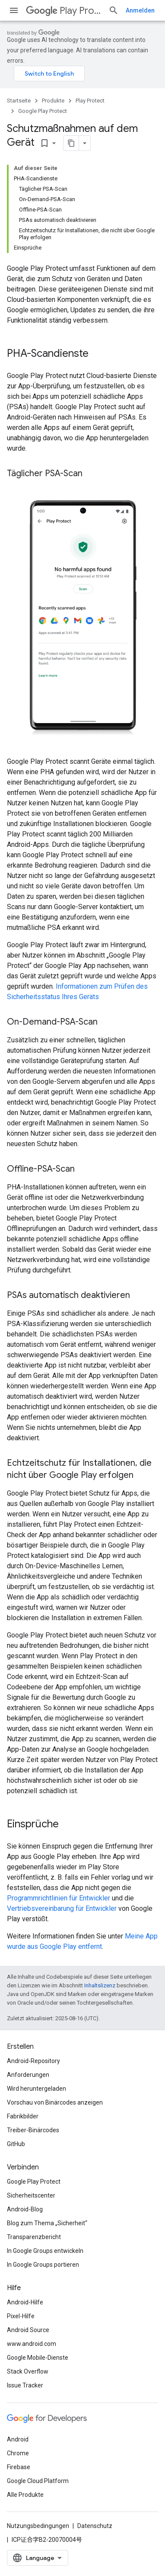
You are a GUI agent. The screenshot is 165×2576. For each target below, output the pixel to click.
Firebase (18, 2467)
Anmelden (140, 10)
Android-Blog (25, 2209)
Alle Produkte (25, 2494)
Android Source (28, 2329)
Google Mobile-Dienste (37, 2357)
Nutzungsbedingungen (38, 2525)
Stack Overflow (27, 2371)
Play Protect (64, 10)
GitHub (16, 2143)
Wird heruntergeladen (36, 2088)
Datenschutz (94, 2525)
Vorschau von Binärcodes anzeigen (55, 2102)
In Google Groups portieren (43, 2264)
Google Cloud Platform (38, 2480)
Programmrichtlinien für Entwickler (58, 1898)
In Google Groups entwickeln (45, 2250)
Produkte (53, 100)
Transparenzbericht (34, 2236)
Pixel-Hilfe (21, 2316)
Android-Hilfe (25, 2302)
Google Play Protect (42, 111)
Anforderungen (28, 2074)
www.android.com (31, 2343)
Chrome (18, 2453)
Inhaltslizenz (99, 1985)
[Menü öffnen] (13, 10)
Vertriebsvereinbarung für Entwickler (62, 1908)
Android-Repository (33, 2060)
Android (18, 2439)
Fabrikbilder (22, 2116)
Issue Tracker (25, 2385)
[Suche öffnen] (113, 10)
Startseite (19, 100)
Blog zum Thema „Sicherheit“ (47, 2223)
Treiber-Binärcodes (33, 2130)
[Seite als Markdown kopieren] (71, 143)
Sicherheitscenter (31, 2195)
